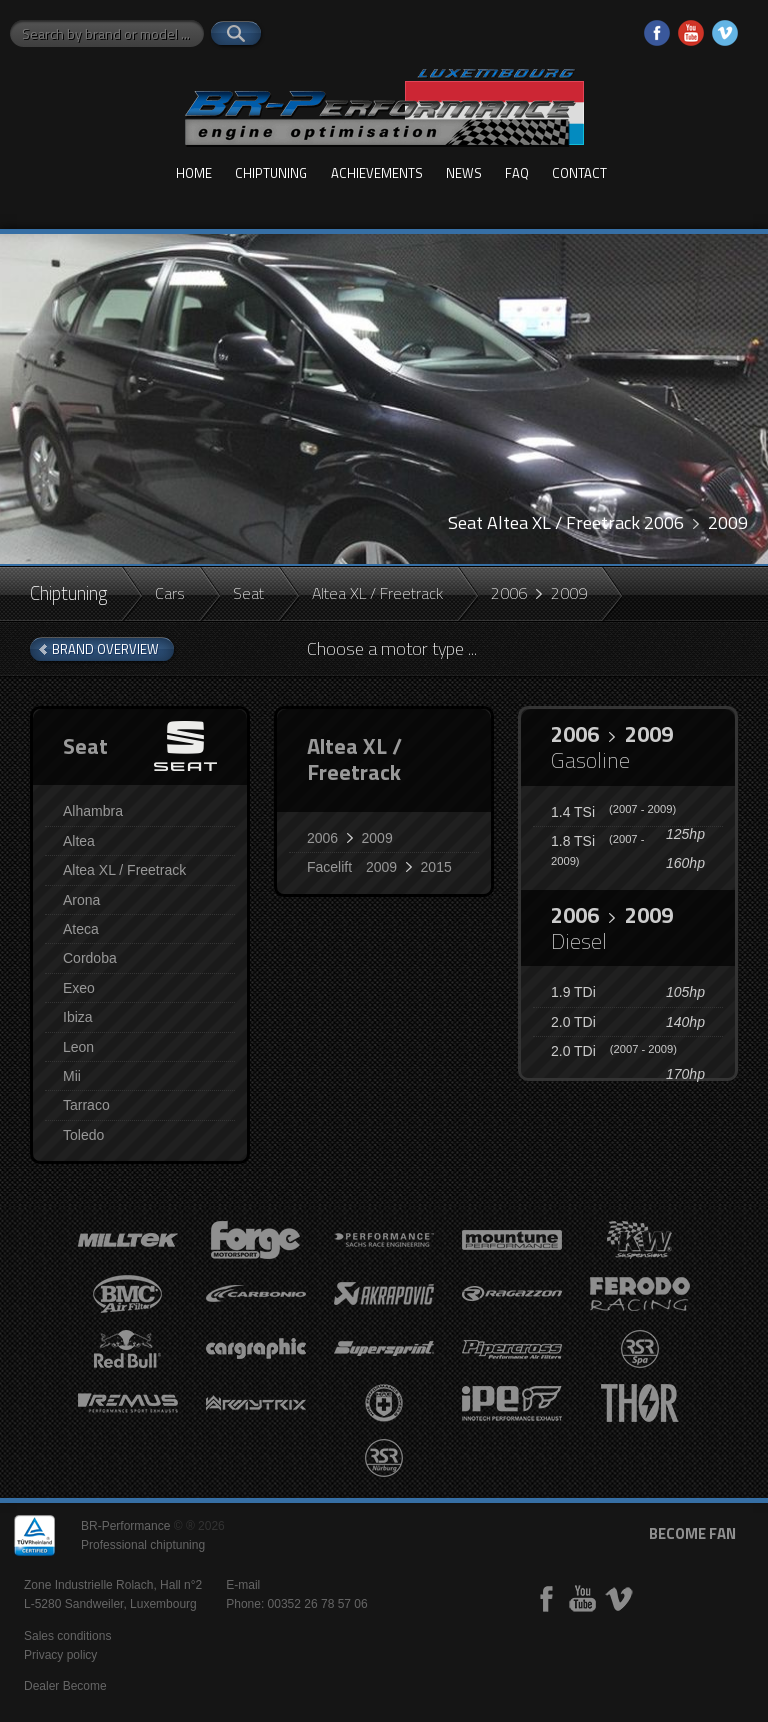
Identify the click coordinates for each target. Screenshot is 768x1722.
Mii (72, 1076)
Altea (79, 841)
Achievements (377, 173)
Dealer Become (65, 1686)
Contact (579, 173)
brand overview (105, 649)
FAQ (517, 173)
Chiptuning (271, 173)
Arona (81, 900)
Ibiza (78, 1017)
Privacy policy (60, 1655)
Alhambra (93, 811)
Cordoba (90, 958)
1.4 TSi (613, 812)
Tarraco (86, 1105)
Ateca (81, 929)
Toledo (83, 1135)
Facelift (379, 867)
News (464, 173)
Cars (170, 593)
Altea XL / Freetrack (377, 593)
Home (194, 173)
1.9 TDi (573, 992)
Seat (248, 593)
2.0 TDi (573, 1022)
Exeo (79, 988)
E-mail (243, 1585)
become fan (692, 1533)
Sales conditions (67, 1636)
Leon (78, 1047)
